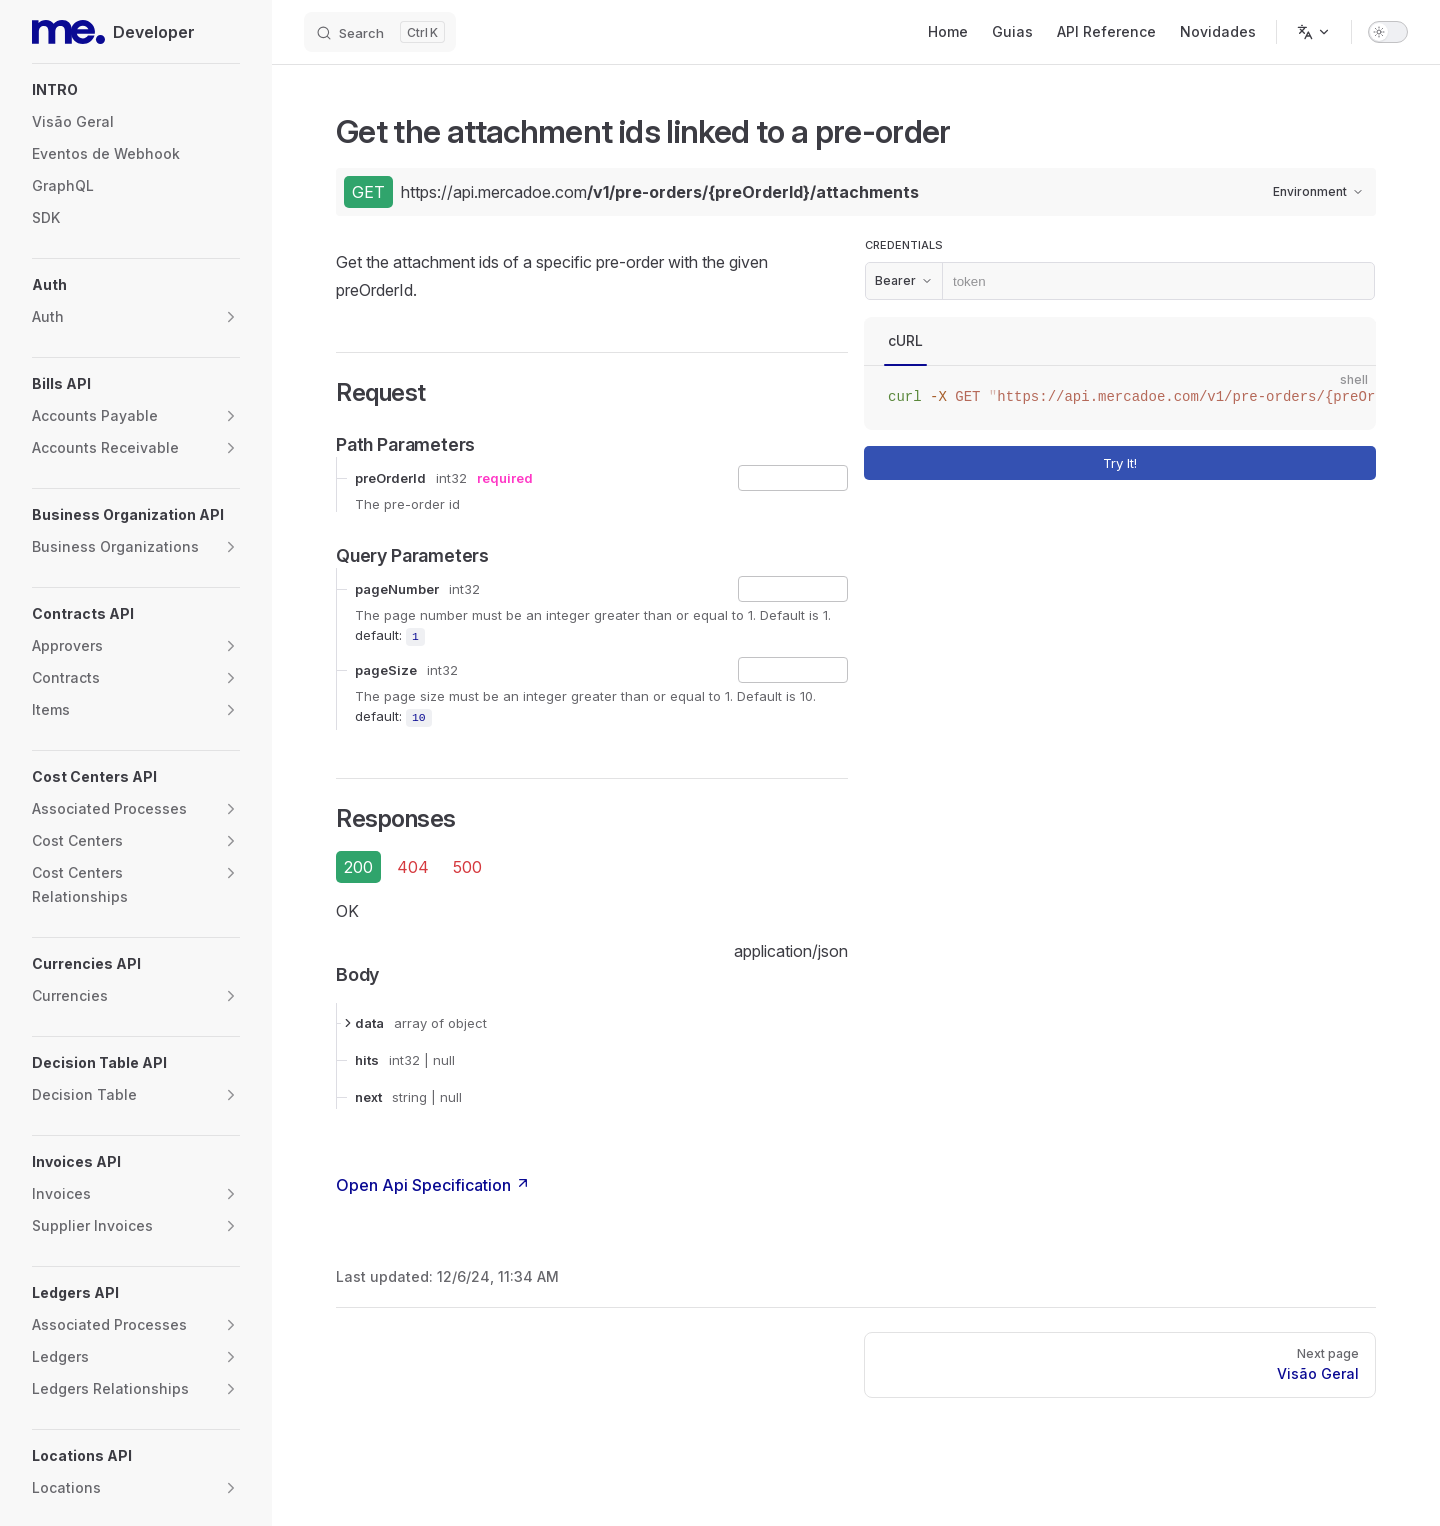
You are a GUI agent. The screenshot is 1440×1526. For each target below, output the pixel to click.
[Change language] (1314, 32)
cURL (905, 340)
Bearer (904, 280)
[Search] (380, 32)
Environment (1318, 191)
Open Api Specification (433, 1185)
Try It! (1236, 463)
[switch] (1388, 32)
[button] (136, 90)
